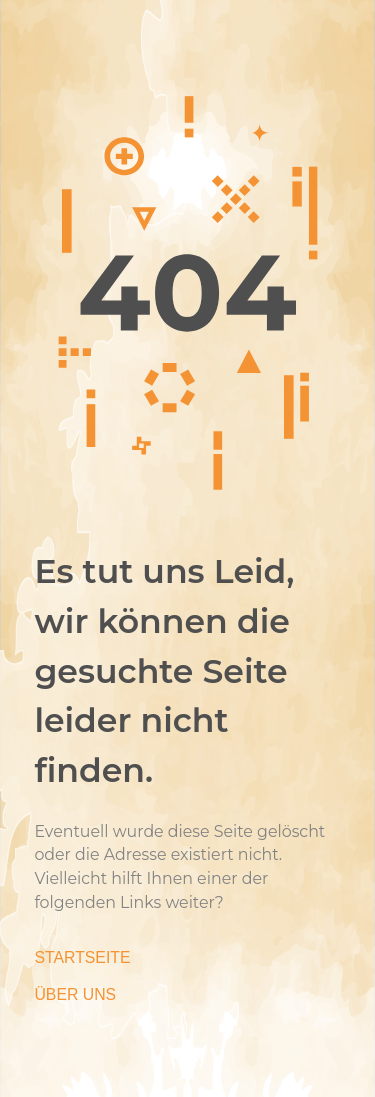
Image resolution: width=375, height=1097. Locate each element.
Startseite (82, 957)
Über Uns (75, 994)
